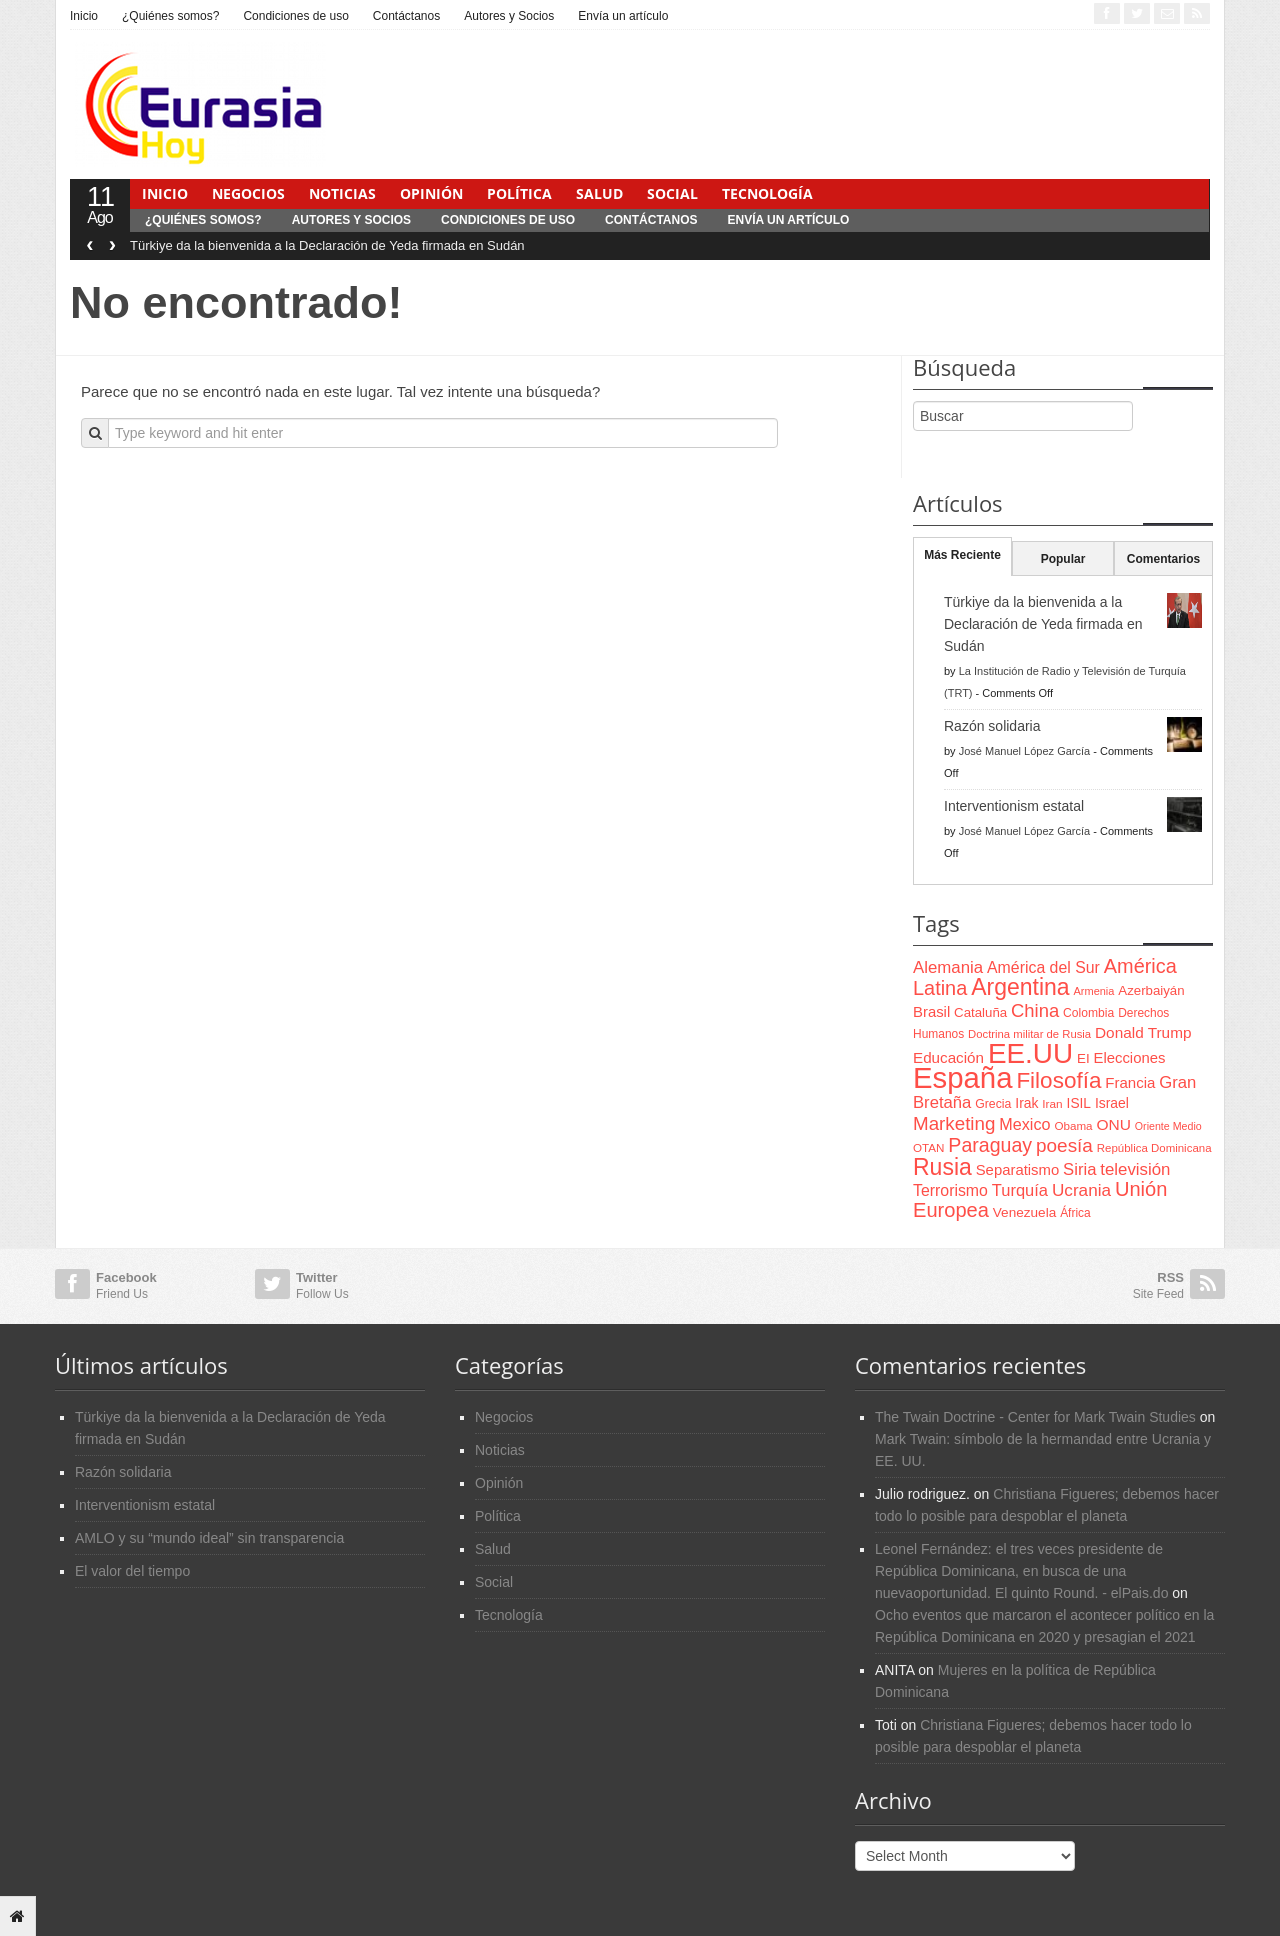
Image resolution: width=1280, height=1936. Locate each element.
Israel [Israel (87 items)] (1112, 1103)
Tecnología (767, 193)
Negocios (248, 193)
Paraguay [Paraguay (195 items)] (990, 1145)
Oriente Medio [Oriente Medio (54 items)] (1168, 1126)
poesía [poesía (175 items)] (1064, 1145)
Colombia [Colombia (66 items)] (1088, 1013)
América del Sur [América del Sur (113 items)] (1043, 967)
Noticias (342, 193)
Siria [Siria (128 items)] (1079, 1169)
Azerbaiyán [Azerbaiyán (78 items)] (1151, 990)
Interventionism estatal (1014, 806)
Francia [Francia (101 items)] (1130, 1082)
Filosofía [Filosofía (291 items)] (1058, 1080)
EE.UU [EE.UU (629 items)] (1030, 1053)
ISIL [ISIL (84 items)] (1079, 1103)
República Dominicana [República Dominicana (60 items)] (1154, 1148)
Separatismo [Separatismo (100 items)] (1018, 1170)
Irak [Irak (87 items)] (1026, 1103)
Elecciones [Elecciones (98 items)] (1130, 1058)
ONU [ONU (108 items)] (1113, 1124)
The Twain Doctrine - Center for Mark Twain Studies (1035, 1417)
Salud (599, 193)
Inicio (84, 16)
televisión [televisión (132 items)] (1135, 1169)
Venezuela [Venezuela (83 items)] (1024, 1212)
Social (672, 193)
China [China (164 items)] (1035, 1010)
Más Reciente (962, 555)
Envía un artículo (623, 16)
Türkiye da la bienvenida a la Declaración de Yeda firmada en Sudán (327, 245)
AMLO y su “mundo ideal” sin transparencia (209, 1538)
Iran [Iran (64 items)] (1052, 1104)
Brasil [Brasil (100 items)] (931, 1012)
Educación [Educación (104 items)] (948, 1057)
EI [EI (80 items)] (1083, 1058)
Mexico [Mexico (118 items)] (1024, 1124)
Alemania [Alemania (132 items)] (948, 967)
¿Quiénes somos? (170, 16)
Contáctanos (406, 16)
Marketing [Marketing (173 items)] (954, 1123)
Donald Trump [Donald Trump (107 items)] (1143, 1032)
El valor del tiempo (132, 1571)
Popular (1063, 559)
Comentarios (1163, 559)
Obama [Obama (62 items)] (1073, 1125)
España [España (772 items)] (962, 1077)
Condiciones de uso (295, 16)
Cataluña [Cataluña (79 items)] (980, 1012)
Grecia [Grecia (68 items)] (993, 1104)
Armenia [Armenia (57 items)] (1094, 991)
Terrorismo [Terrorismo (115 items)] (950, 1190)
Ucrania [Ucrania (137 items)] (1081, 1190)
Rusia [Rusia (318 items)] (942, 1167)
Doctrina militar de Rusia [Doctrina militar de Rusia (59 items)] (1029, 1034)
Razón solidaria (992, 726)
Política (519, 193)
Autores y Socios (509, 16)
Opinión (431, 193)
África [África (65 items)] (1075, 1213)
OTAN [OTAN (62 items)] (928, 1147)
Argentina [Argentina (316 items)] (1020, 987)
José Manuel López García (1024, 751)
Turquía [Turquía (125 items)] (1020, 1190)
